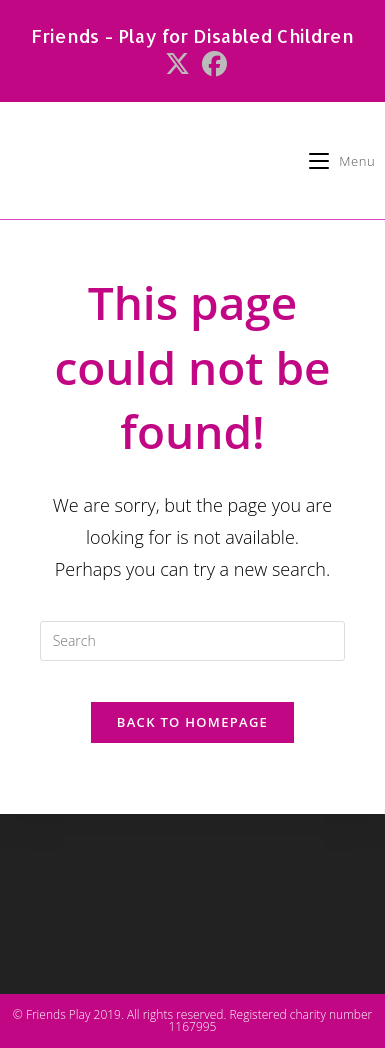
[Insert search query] (193, 641)
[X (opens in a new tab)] (177, 64)
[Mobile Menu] (342, 161)
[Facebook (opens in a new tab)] (211, 64)
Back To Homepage (192, 722)
